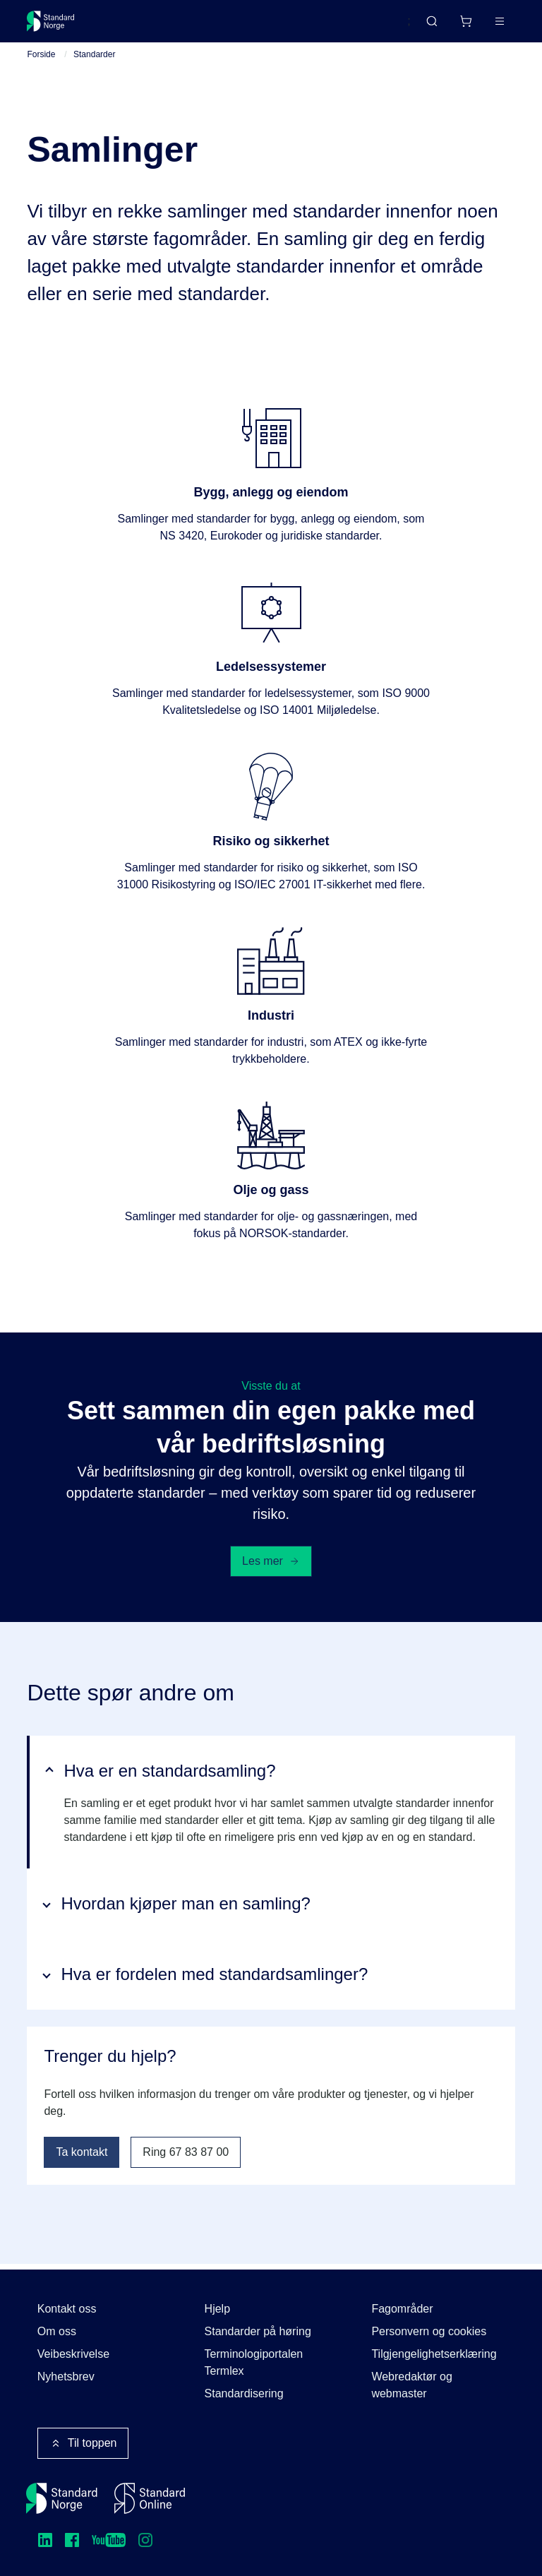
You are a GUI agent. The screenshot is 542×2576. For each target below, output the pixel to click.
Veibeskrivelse (73, 2354)
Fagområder (402, 2309)
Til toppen (83, 2443)
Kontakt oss (67, 2309)
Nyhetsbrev (66, 2377)
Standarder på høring (258, 2331)
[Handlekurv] (465, 21)
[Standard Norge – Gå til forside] (51, 21)
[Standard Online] (149, 2498)
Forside (41, 60)
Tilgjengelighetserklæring (433, 2354)
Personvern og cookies (428, 2331)
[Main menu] (499, 21)
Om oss (56, 2331)
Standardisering (244, 2393)
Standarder (94, 60)
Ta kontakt (81, 2158)
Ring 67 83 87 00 (186, 2158)
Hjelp (217, 2309)
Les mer (271, 1566)
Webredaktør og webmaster (411, 2385)
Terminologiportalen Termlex (254, 2362)
